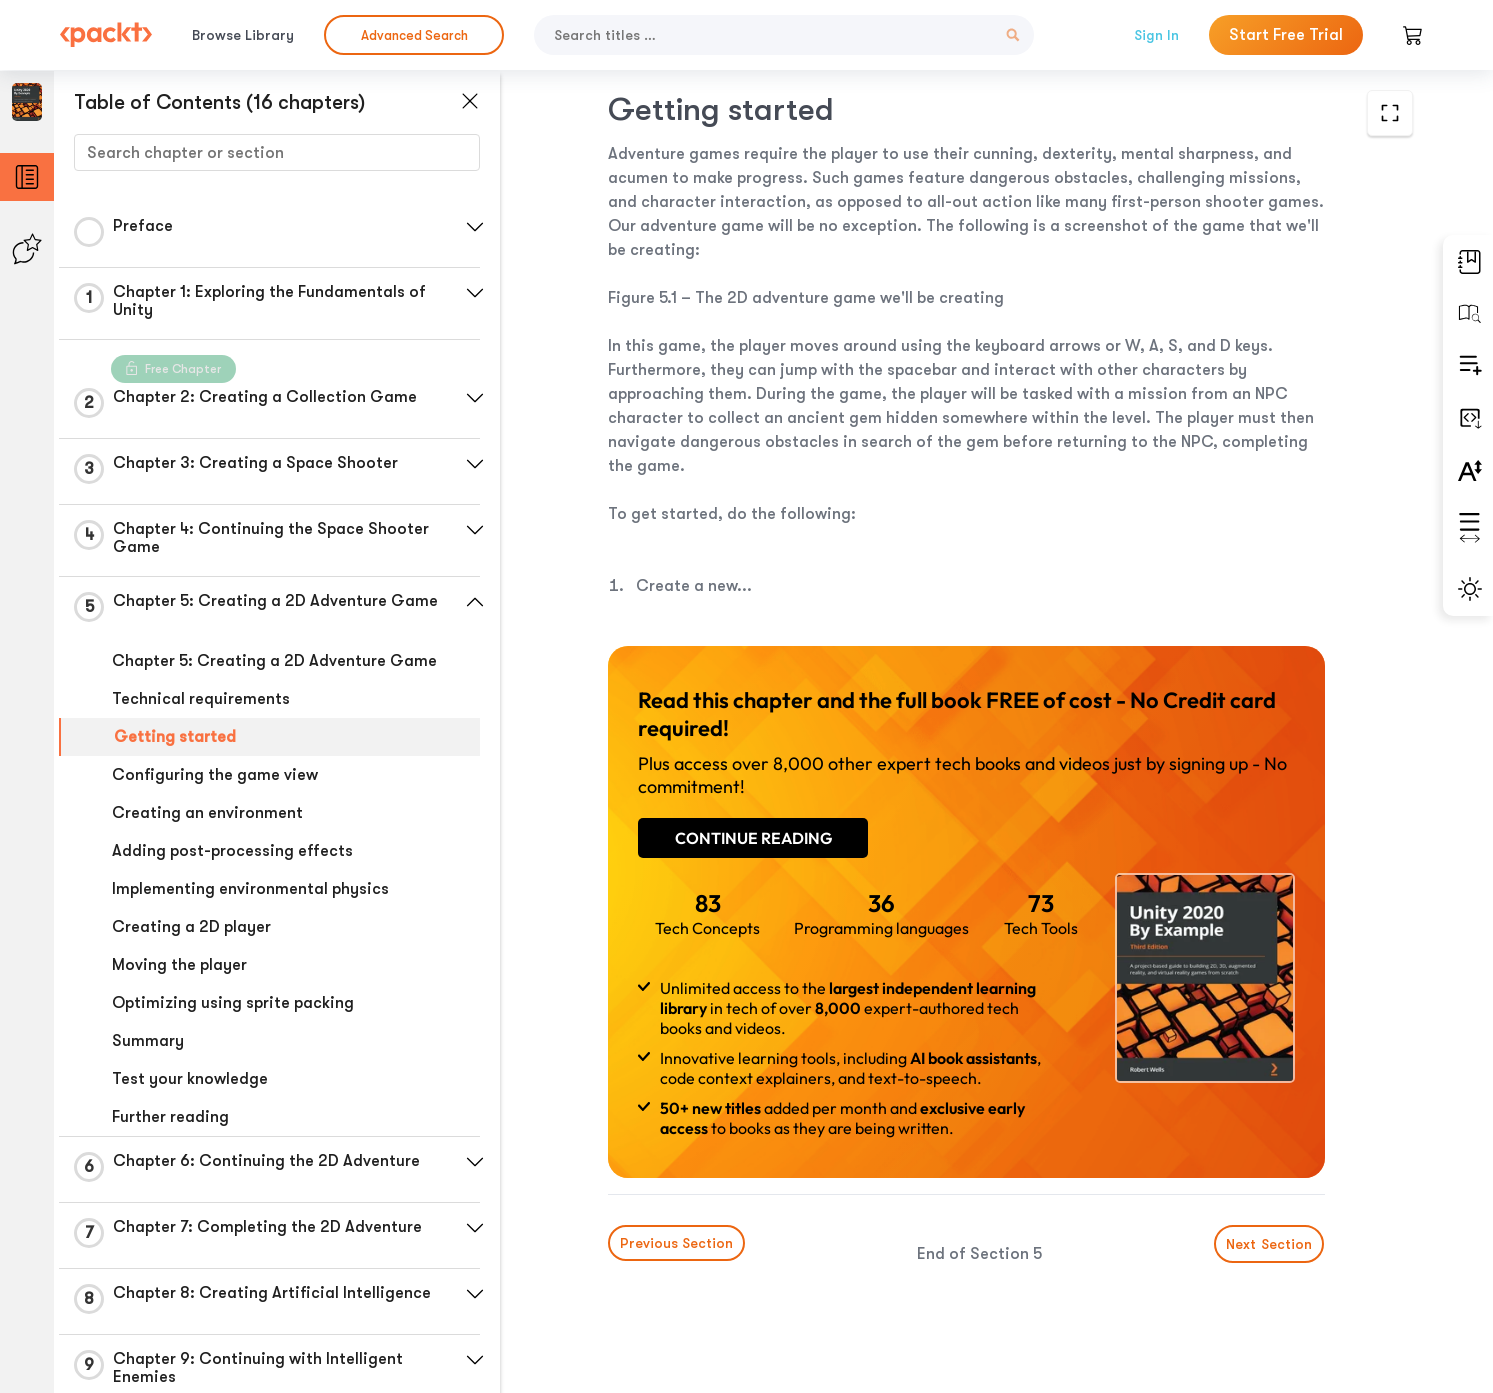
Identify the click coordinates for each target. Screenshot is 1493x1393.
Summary (148, 1041)
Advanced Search (414, 35)
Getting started (175, 737)
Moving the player (179, 965)
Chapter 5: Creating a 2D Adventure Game (274, 661)
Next (1270, 1244)
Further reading (170, 1117)
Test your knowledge (190, 1079)
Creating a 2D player (191, 927)
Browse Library (243, 35)
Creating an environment (207, 813)
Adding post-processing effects (232, 851)
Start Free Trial (1286, 35)
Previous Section (676, 1243)
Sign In (1156, 35)
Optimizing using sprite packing (233, 1003)
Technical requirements (201, 699)
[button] (475, 227)
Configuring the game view (215, 775)
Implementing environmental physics (250, 889)
